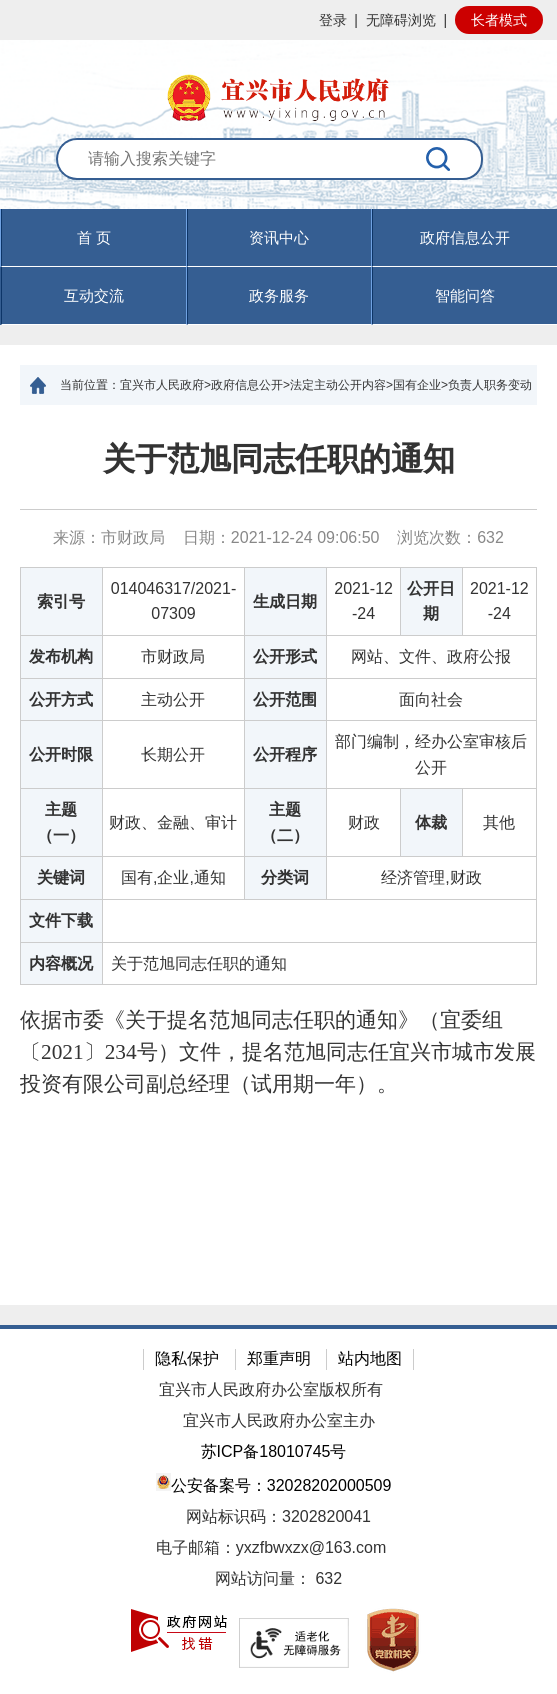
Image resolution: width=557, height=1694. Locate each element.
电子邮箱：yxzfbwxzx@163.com (271, 1547)
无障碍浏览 (401, 20)
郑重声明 (279, 1358)
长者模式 (499, 20)
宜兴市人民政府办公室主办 (279, 1420)
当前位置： (90, 385)
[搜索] (438, 159)
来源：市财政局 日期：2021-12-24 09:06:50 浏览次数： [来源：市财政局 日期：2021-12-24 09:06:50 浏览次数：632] (278, 537)
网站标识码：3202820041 (278, 1516)
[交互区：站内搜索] (279, 174)
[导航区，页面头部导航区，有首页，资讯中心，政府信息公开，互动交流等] (278, 267)
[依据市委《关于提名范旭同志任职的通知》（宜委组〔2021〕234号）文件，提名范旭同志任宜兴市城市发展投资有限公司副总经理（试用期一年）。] (278, 1053)
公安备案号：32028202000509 (274, 1483)
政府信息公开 (465, 237)
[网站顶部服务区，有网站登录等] (278, 20)
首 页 (94, 237)
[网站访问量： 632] (278, 1579)
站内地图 (370, 1358)
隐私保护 (187, 1358)
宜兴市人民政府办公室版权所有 (271, 1389)
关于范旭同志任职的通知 (279, 459)
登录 (333, 20)
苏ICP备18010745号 (274, 1451)
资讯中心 (279, 237)
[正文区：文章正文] (278, 855)
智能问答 (465, 295)
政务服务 (279, 295)
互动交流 (94, 295)
